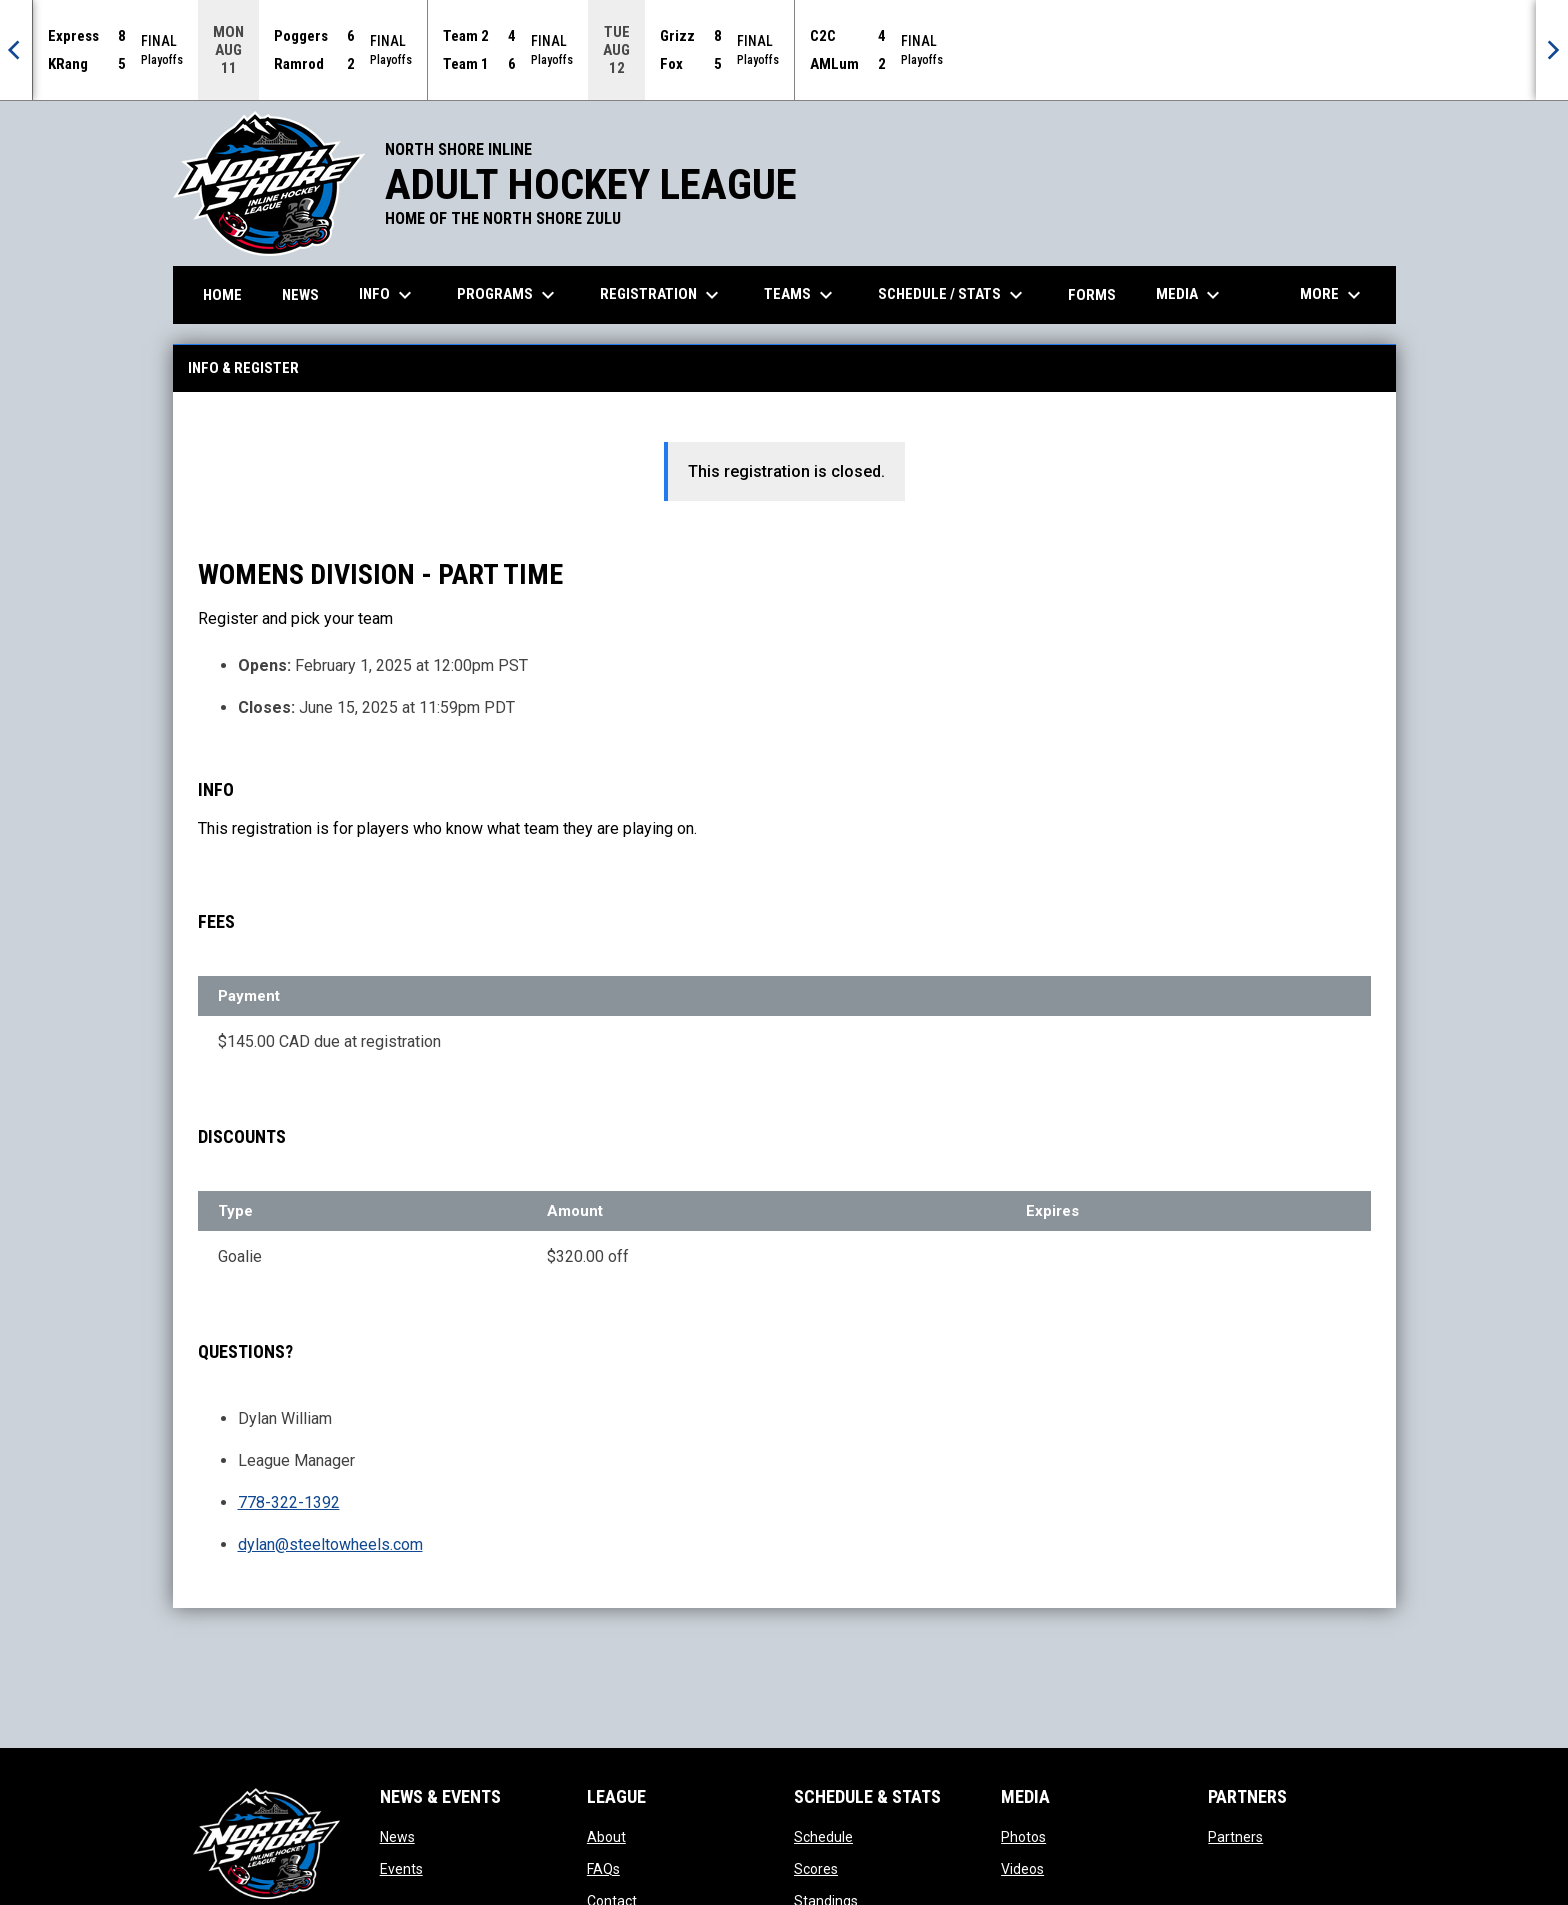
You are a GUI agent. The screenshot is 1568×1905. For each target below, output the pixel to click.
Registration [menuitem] (662, 294)
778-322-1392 (289, 1501)
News (397, 1836)
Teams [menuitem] (801, 294)
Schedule (823, 1836)
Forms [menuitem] (1092, 294)
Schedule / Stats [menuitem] (953, 294)
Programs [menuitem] (508, 294)
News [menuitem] (300, 294)
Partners (1235, 1836)
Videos (1022, 1868)
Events (401, 1868)
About (606, 1836)
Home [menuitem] (222, 294)
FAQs (603, 1868)
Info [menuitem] (388, 294)
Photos (1023, 1836)
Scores (816, 1868)
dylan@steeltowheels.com (330, 1543)
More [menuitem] (1333, 294)
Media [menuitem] (1190, 294)
